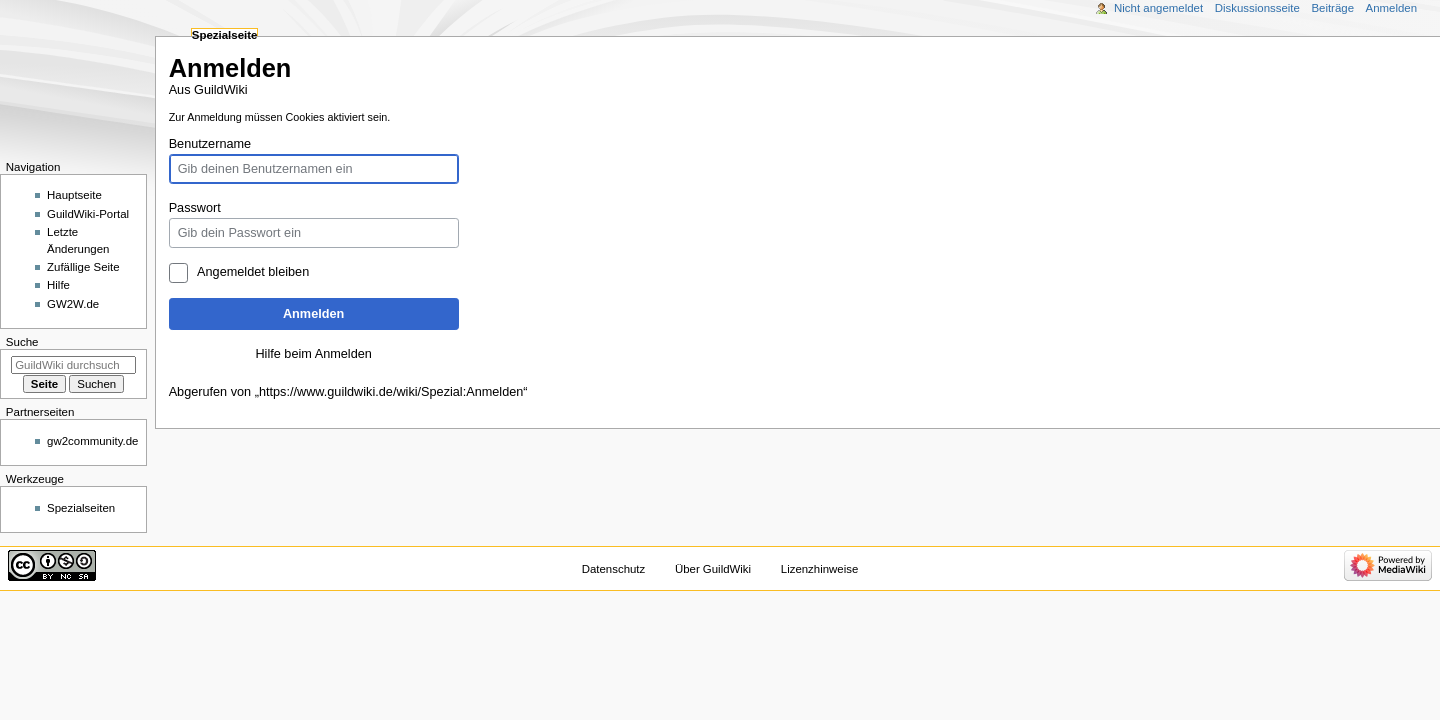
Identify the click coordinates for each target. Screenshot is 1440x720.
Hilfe (58, 285)
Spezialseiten (81, 508)
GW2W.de (73, 304)
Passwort (195, 208)
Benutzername (210, 144)
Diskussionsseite (1257, 8)
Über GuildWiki (713, 569)
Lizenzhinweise (819, 569)
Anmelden (313, 314)
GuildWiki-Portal (88, 214)
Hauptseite (74, 195)
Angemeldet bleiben (253, 272)
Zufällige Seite (83, 267)
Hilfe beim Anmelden (313, 354)
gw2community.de (92, 441)
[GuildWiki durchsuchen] (73, 365)
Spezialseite (225, 35)
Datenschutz (614, 569)
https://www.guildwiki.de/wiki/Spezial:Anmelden (391, 392)
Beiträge (1332, 8)
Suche (22, 342)
